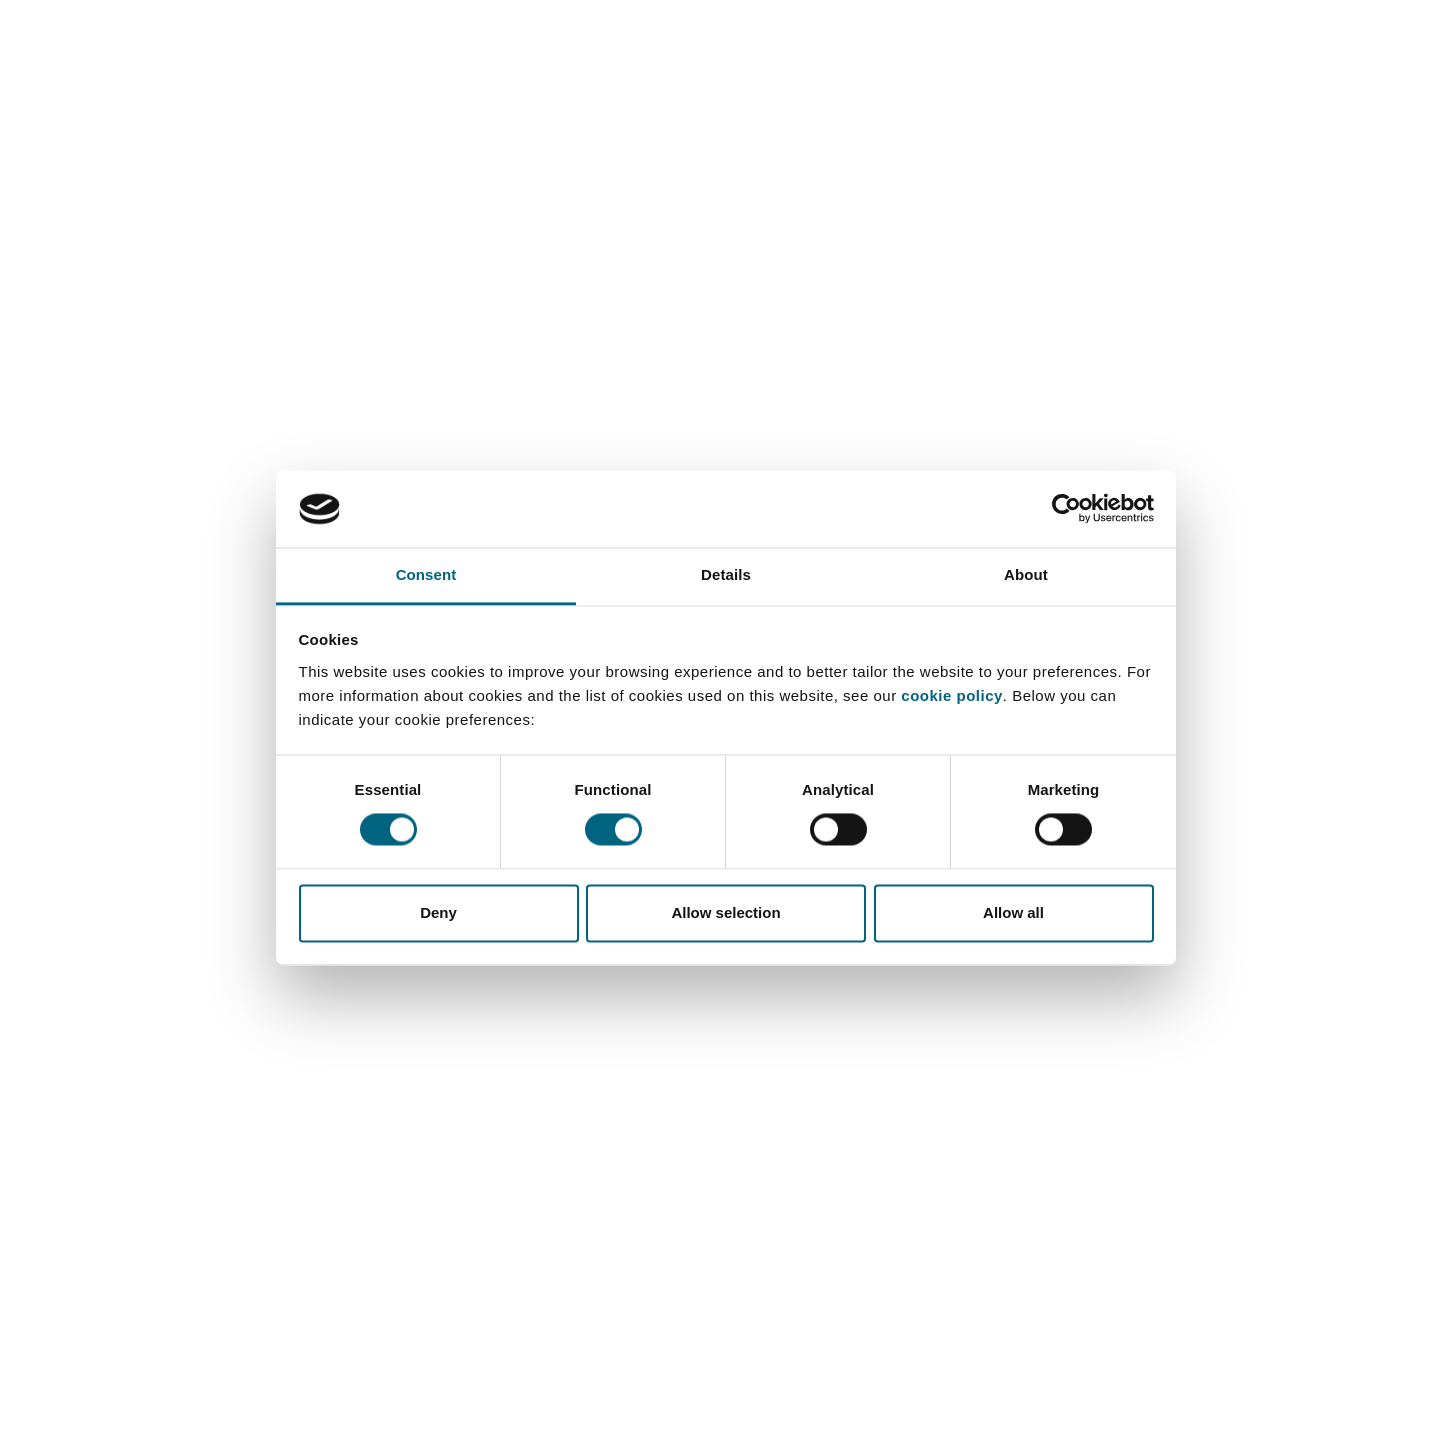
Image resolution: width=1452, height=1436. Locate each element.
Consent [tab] (426, 574)
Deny (438, 912)
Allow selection (725, 912)
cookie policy (952, 695)
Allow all (1013, 912)
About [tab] (1026, 574)
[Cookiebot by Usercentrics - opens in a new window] (1066, 509)
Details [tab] (726, 574)
